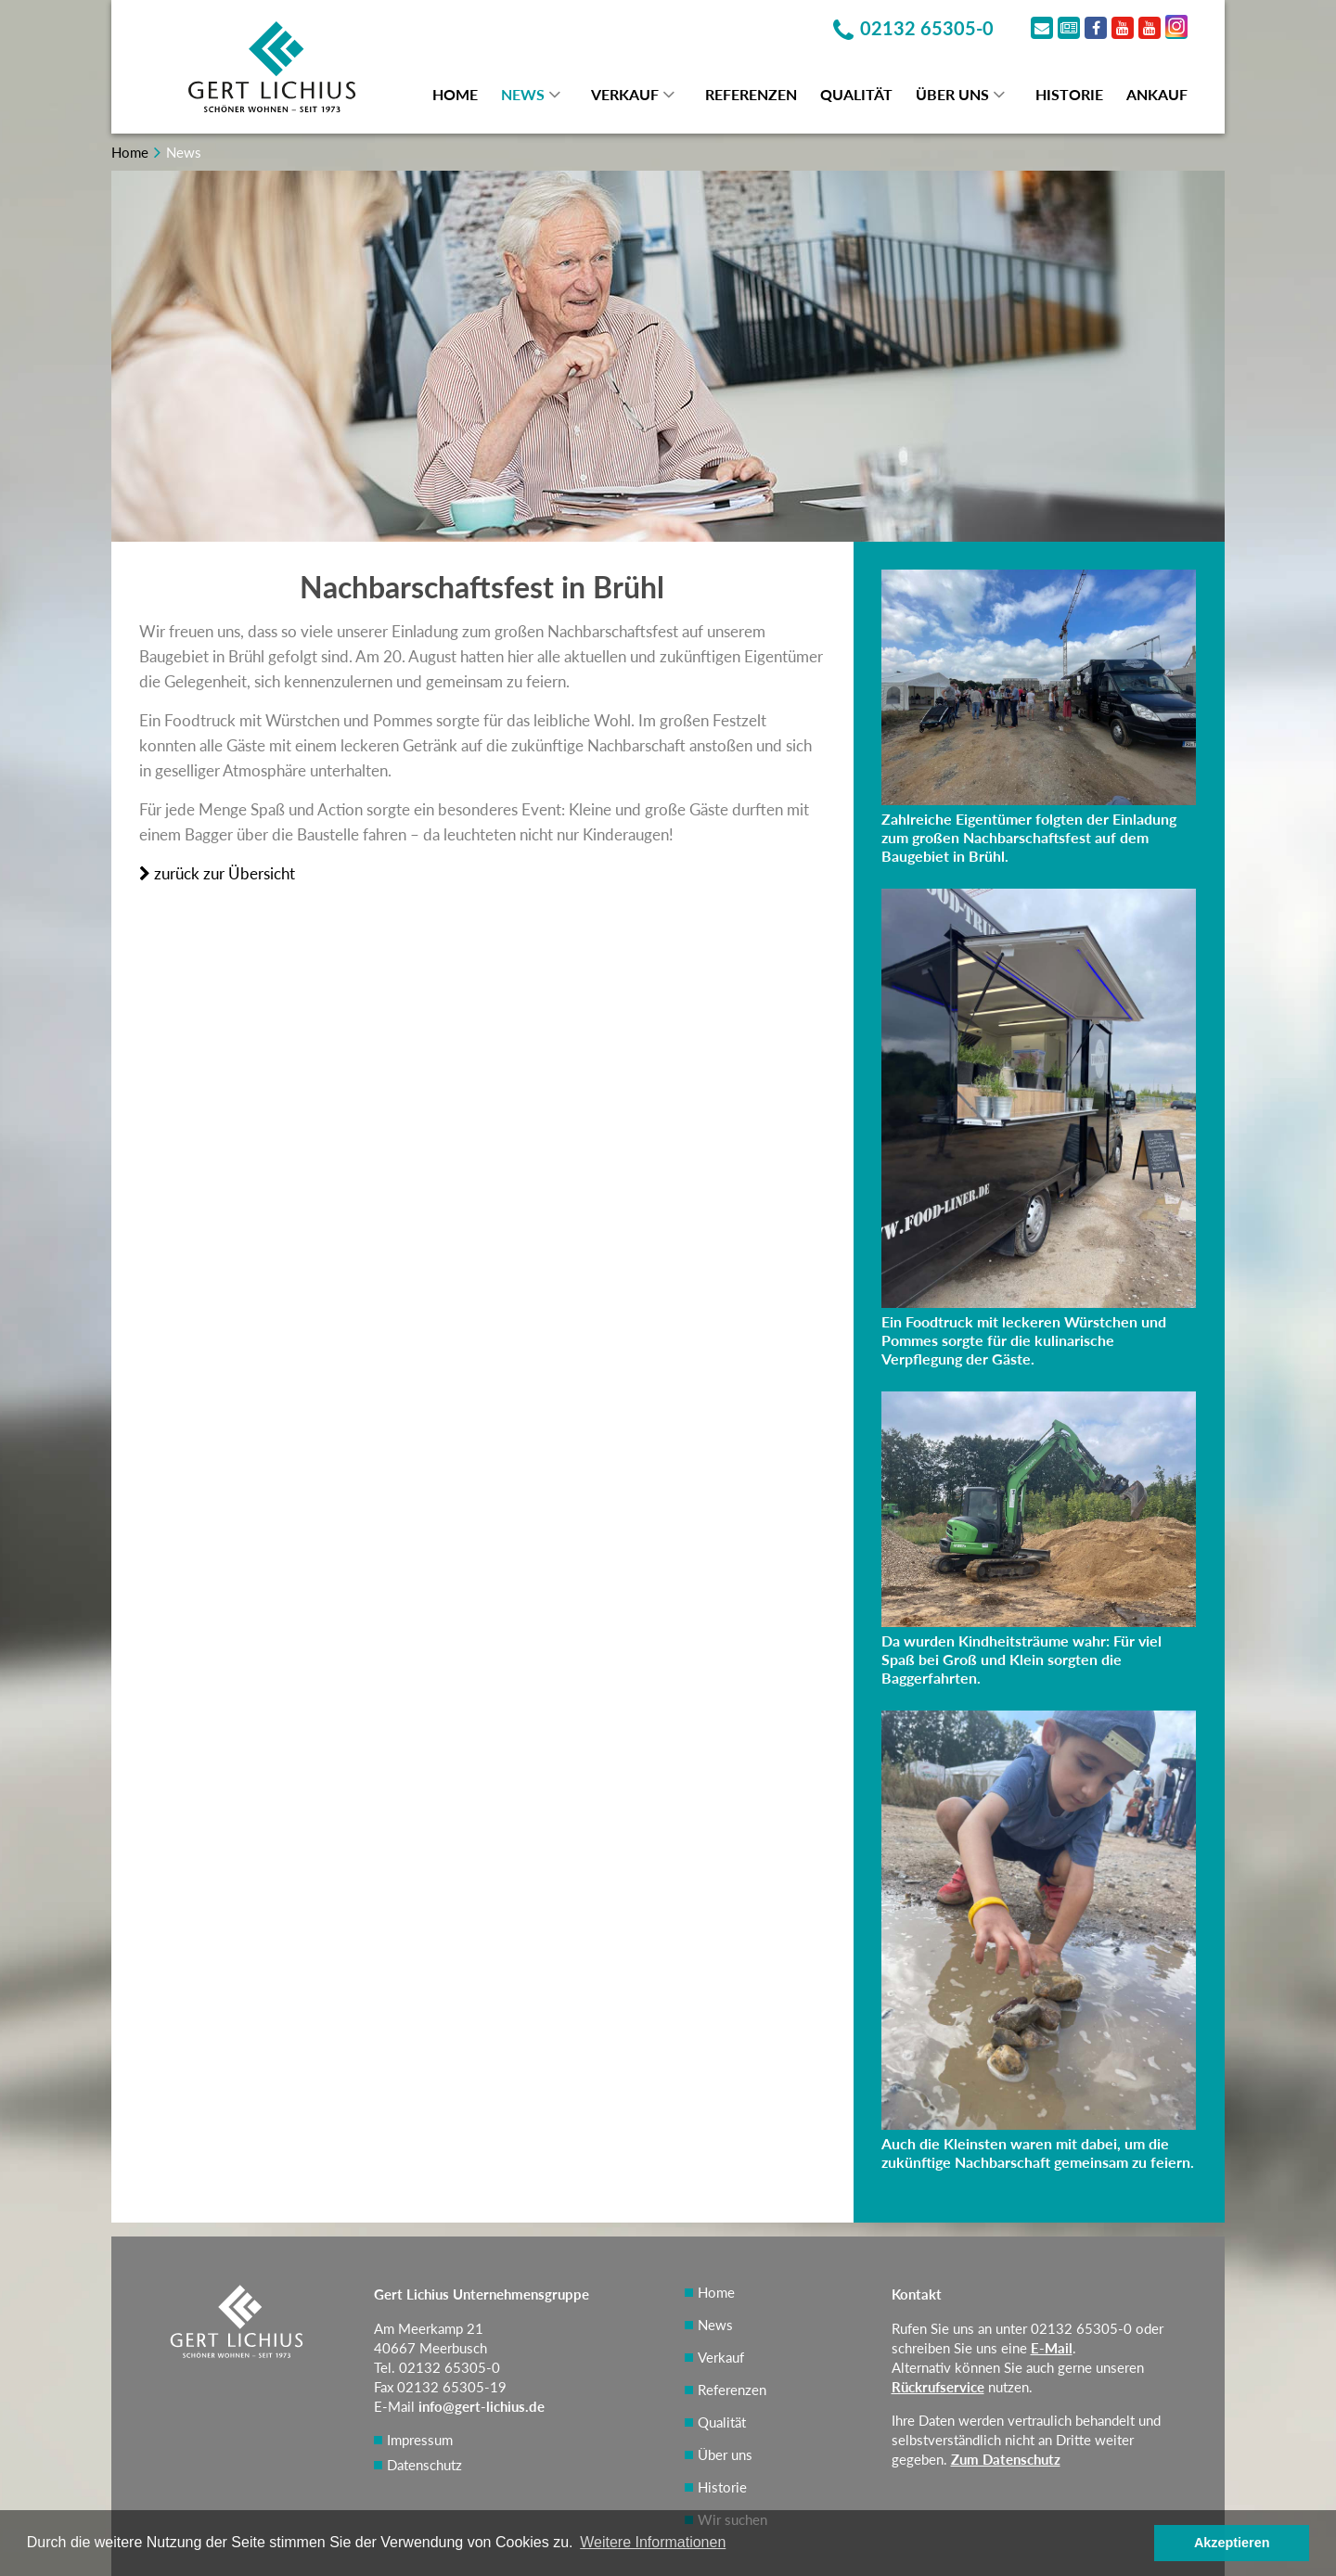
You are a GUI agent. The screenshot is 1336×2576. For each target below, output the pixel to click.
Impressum (420, 2439)
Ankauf (1157, 94)
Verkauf (625, 94)
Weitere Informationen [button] (653, 2542)
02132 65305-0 (1081, 2328)
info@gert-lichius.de (481, 2406)
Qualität (856, 94)
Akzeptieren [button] (1232, 2542)
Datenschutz (424, 2464)
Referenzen (751, 94)
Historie (1069, 94)
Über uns (952, 94)
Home (455, 94)
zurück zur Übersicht (217, 873)
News (523, 94)
